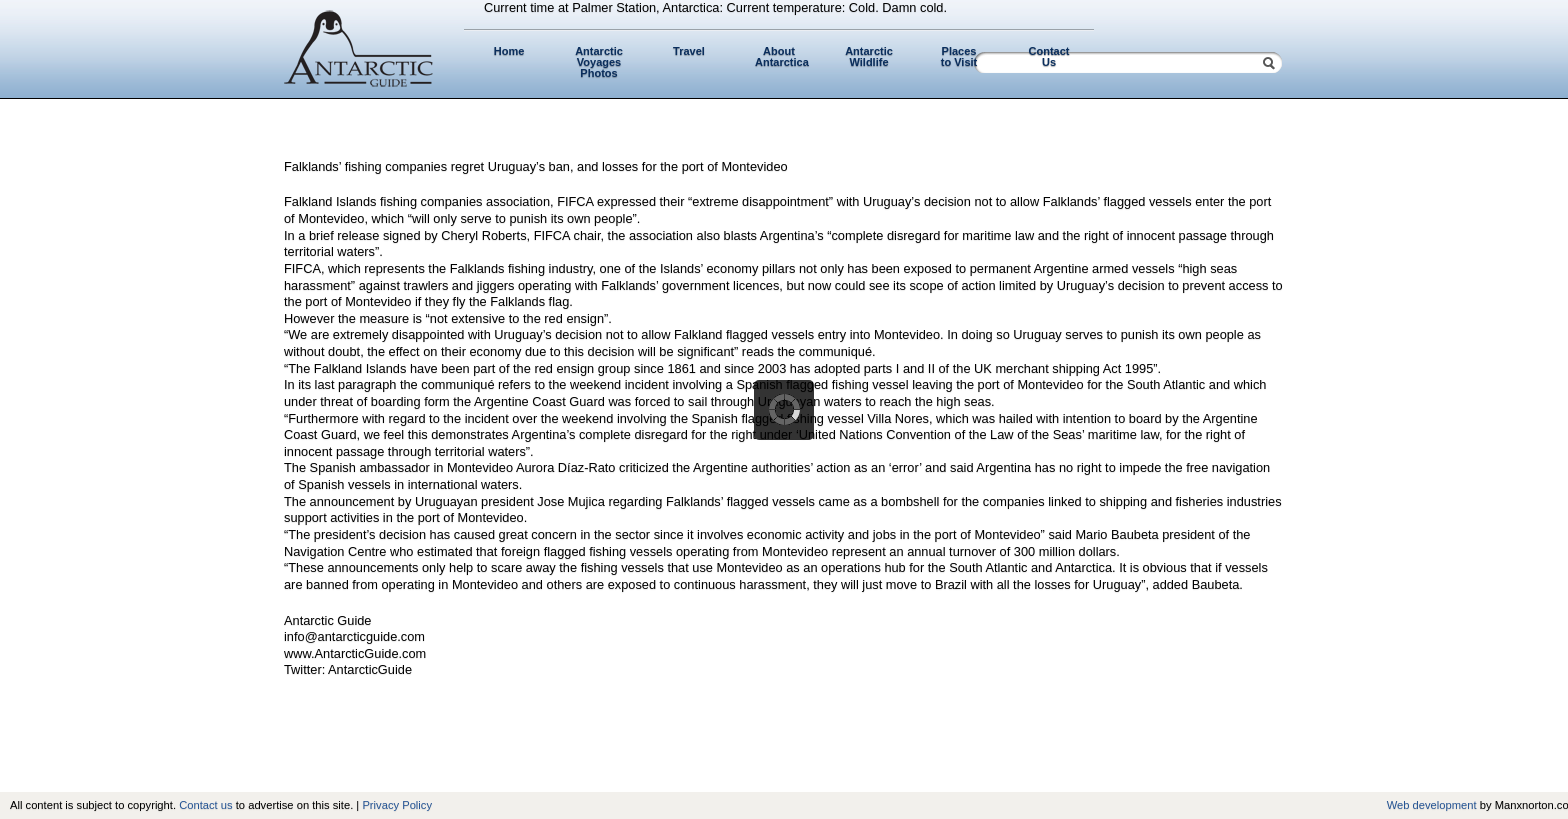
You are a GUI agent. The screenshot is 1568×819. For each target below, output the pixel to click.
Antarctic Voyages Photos (599, 62)
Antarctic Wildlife (869, 56)
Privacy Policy (397, 805)
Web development (1432, 805)
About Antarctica (782, 56)
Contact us (205, 805)
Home (509, 51)
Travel (689, 51)
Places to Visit (959, 56)
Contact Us (1049, 56)
